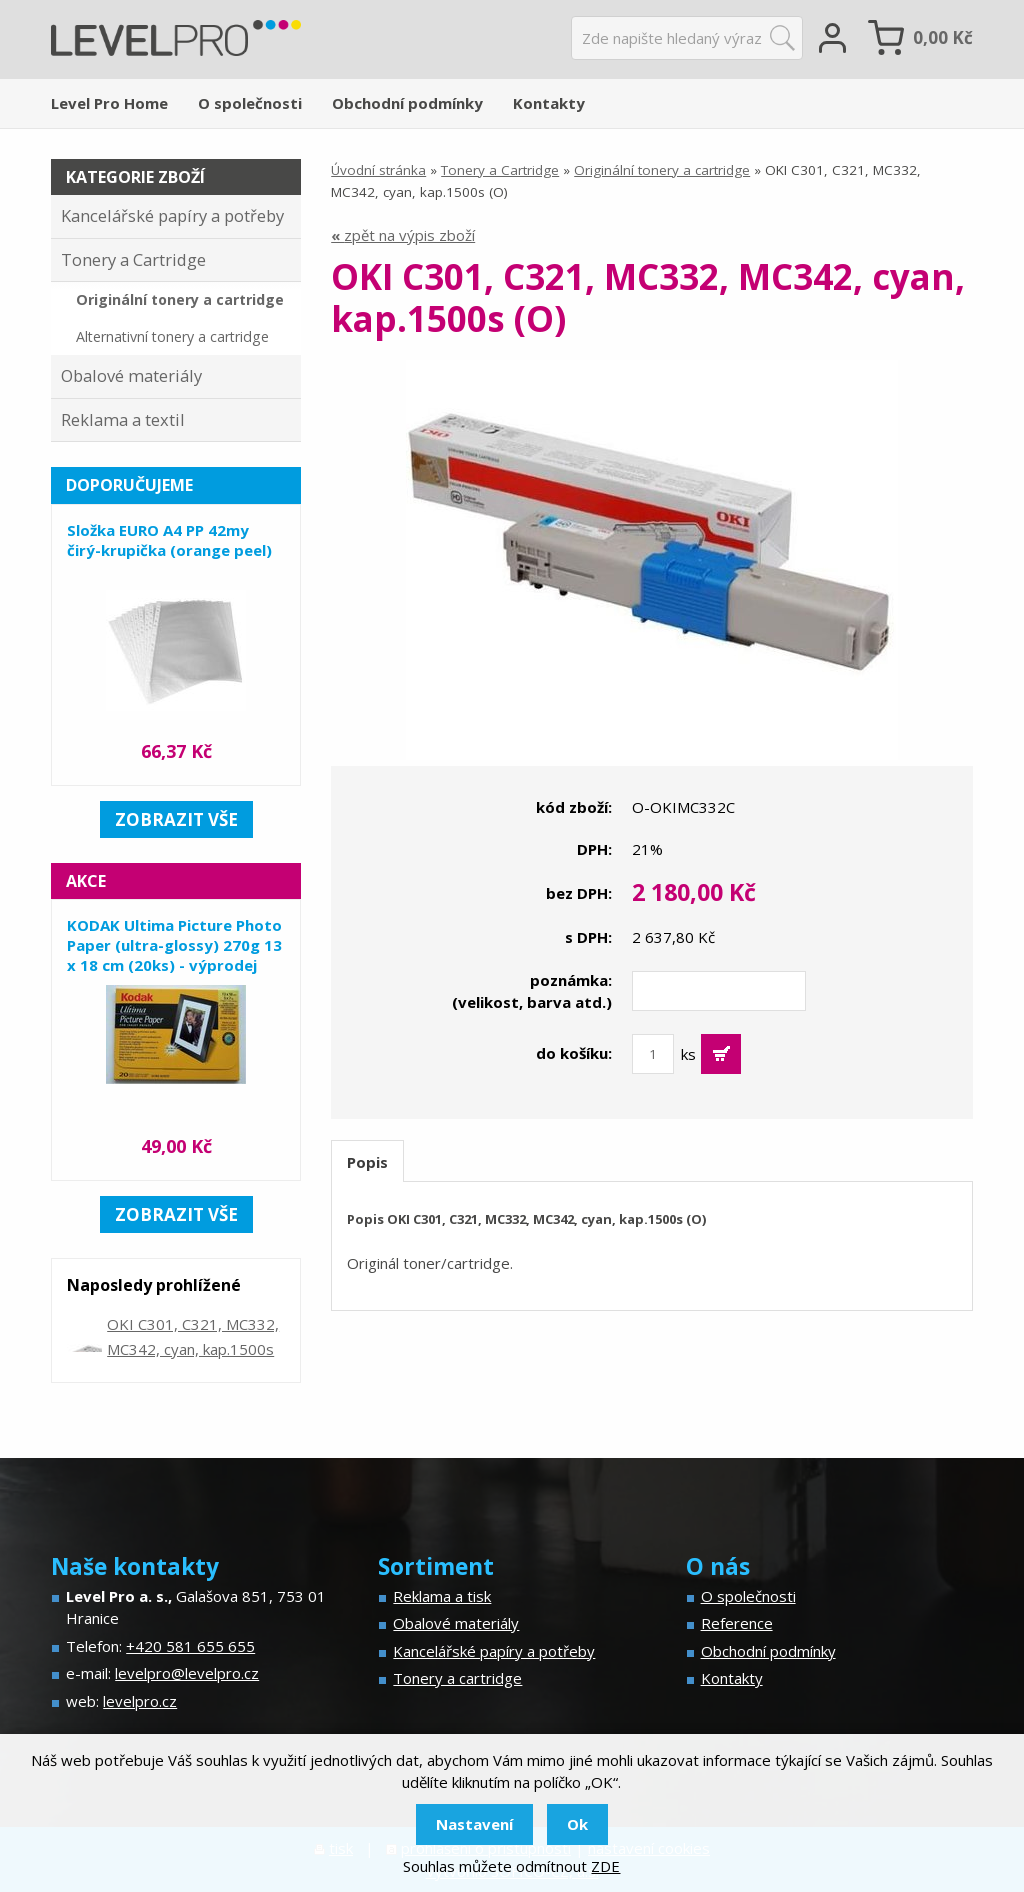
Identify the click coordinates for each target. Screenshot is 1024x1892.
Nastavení (474, 1824)
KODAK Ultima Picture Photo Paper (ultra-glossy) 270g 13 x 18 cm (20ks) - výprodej (174, 945)
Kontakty (549, 103)
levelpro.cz (140, 1701)
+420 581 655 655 (190, 1646)
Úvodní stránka (378, 170)
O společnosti (250, 103)
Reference (737, 1623)
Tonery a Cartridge (500, 170)
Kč (943, 37)
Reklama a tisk (442, 1596)
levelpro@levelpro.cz (187, 1673)
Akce (86, 881)
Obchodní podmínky (407, 103)
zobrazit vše (176, 819)
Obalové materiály (131, 375)
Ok (577, 1824)
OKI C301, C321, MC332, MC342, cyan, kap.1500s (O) (193, 1349)
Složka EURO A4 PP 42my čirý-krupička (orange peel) (169, 540)
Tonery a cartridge (457, 1678)
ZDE (605, 1866)
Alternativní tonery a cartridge (172, 336)
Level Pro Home (109, 103)
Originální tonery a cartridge (662, 170)
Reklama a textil (123, 419)
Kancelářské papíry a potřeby (172, 215)
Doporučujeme (129, 485)
